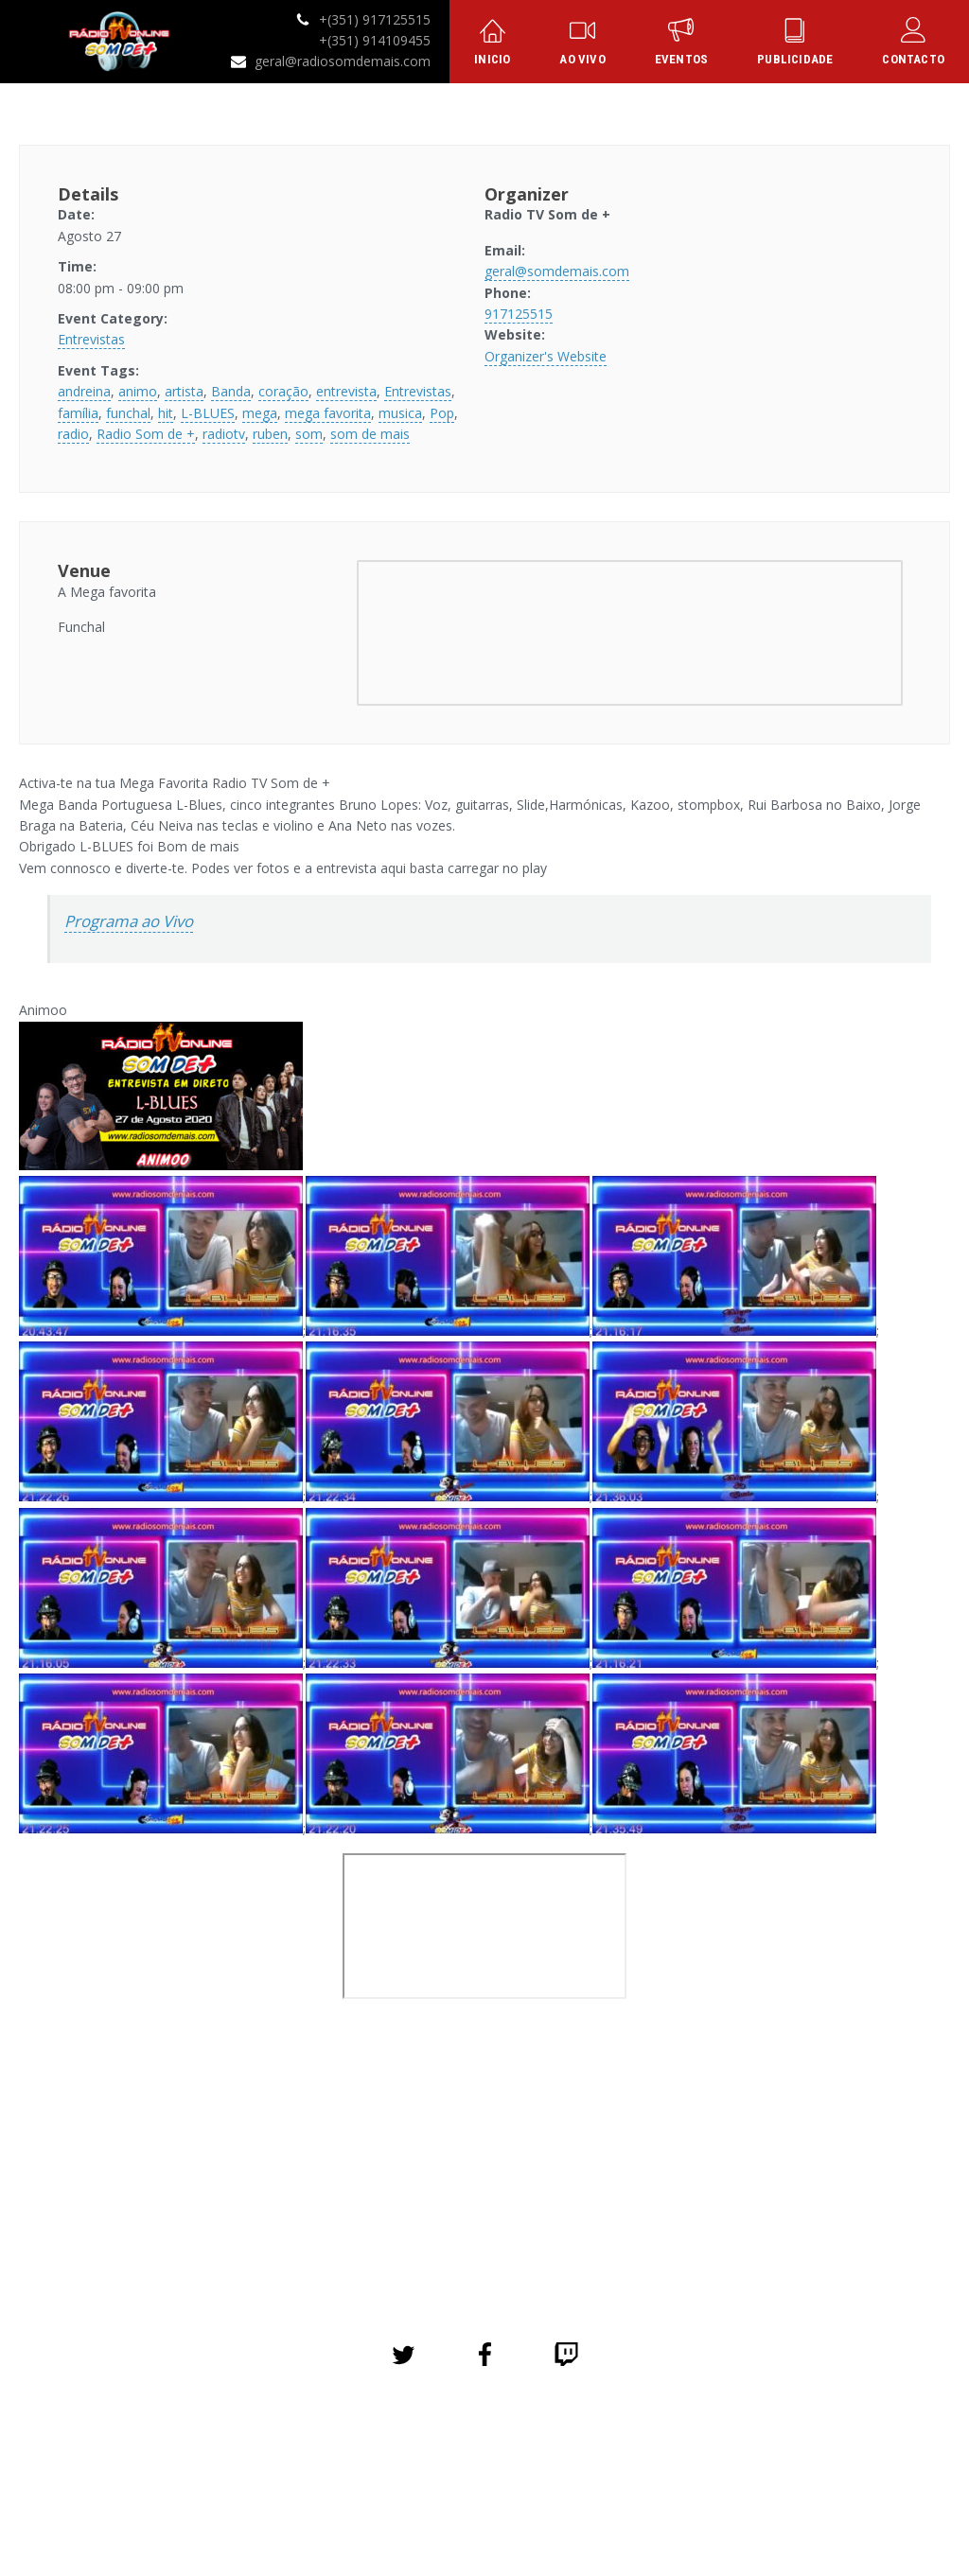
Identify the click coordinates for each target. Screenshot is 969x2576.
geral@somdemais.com (556, 271)
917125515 (518, 314)
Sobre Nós (402, 2441)
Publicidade (617, 2441)
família (78, 413)
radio (73, 434)
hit (165, 413)
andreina (84, 391)
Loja (543, 2441)
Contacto (705, 2441)
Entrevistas (91, 339)
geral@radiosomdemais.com (343, 61)
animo (137, 391)
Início (254, 2441)
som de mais (370, 434)
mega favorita (328, 413)
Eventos (320, 2441)
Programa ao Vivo (128, 921)
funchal (128, 413)
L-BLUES (208, 413)
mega (259, 413)
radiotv (224, 434)
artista (184, 391)
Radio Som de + (146, 434)
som (309, 434)
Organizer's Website (545, 356)
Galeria (482, 2441)
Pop (442, 413)
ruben (270, 434)
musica (400, 413)
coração (283, 391)
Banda (231, 391)
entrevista (346, 391)
